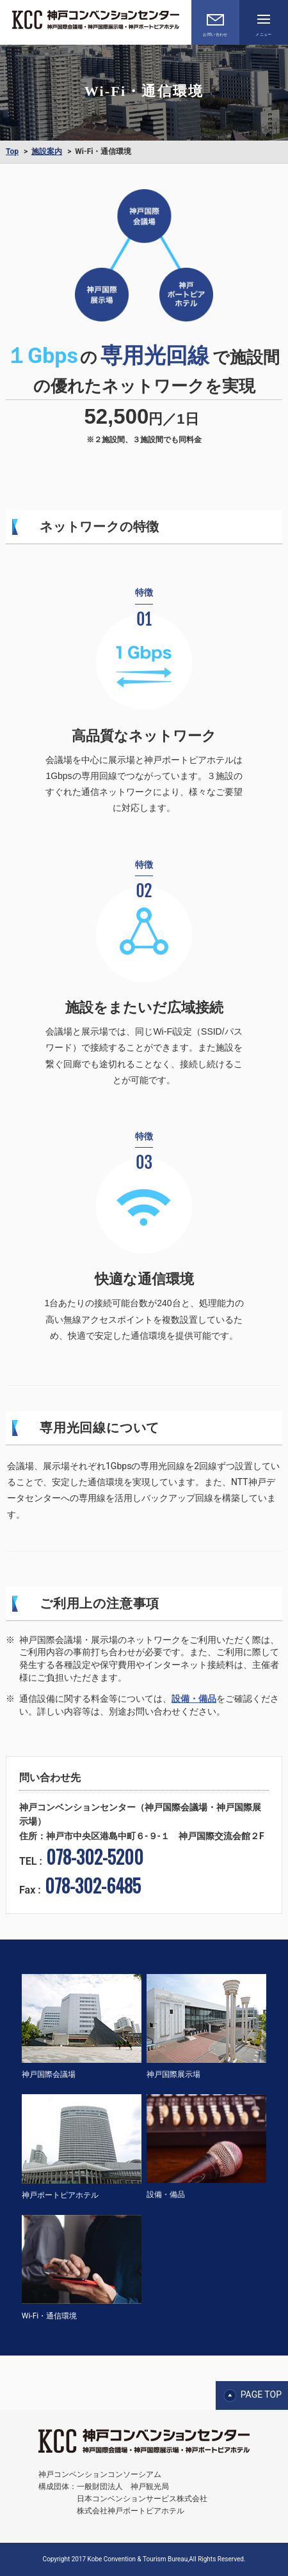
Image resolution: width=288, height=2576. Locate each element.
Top (12, 151)
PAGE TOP (261, 2394)
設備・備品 (194, 1698)
